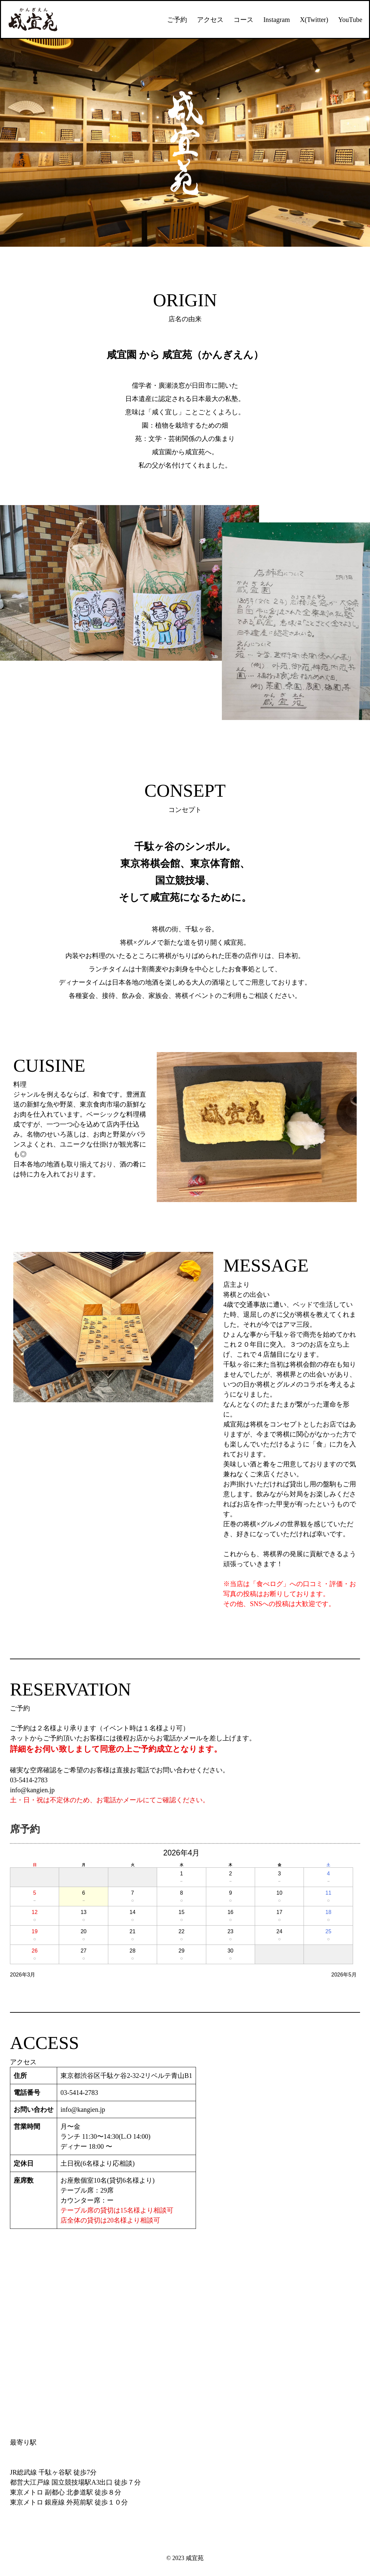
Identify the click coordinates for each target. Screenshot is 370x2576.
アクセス (210, 19)
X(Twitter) (314, 19)
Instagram (276, 19)
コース (243, 19)
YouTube (350, 19)
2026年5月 (344, 1974)
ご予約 (177, 19)
